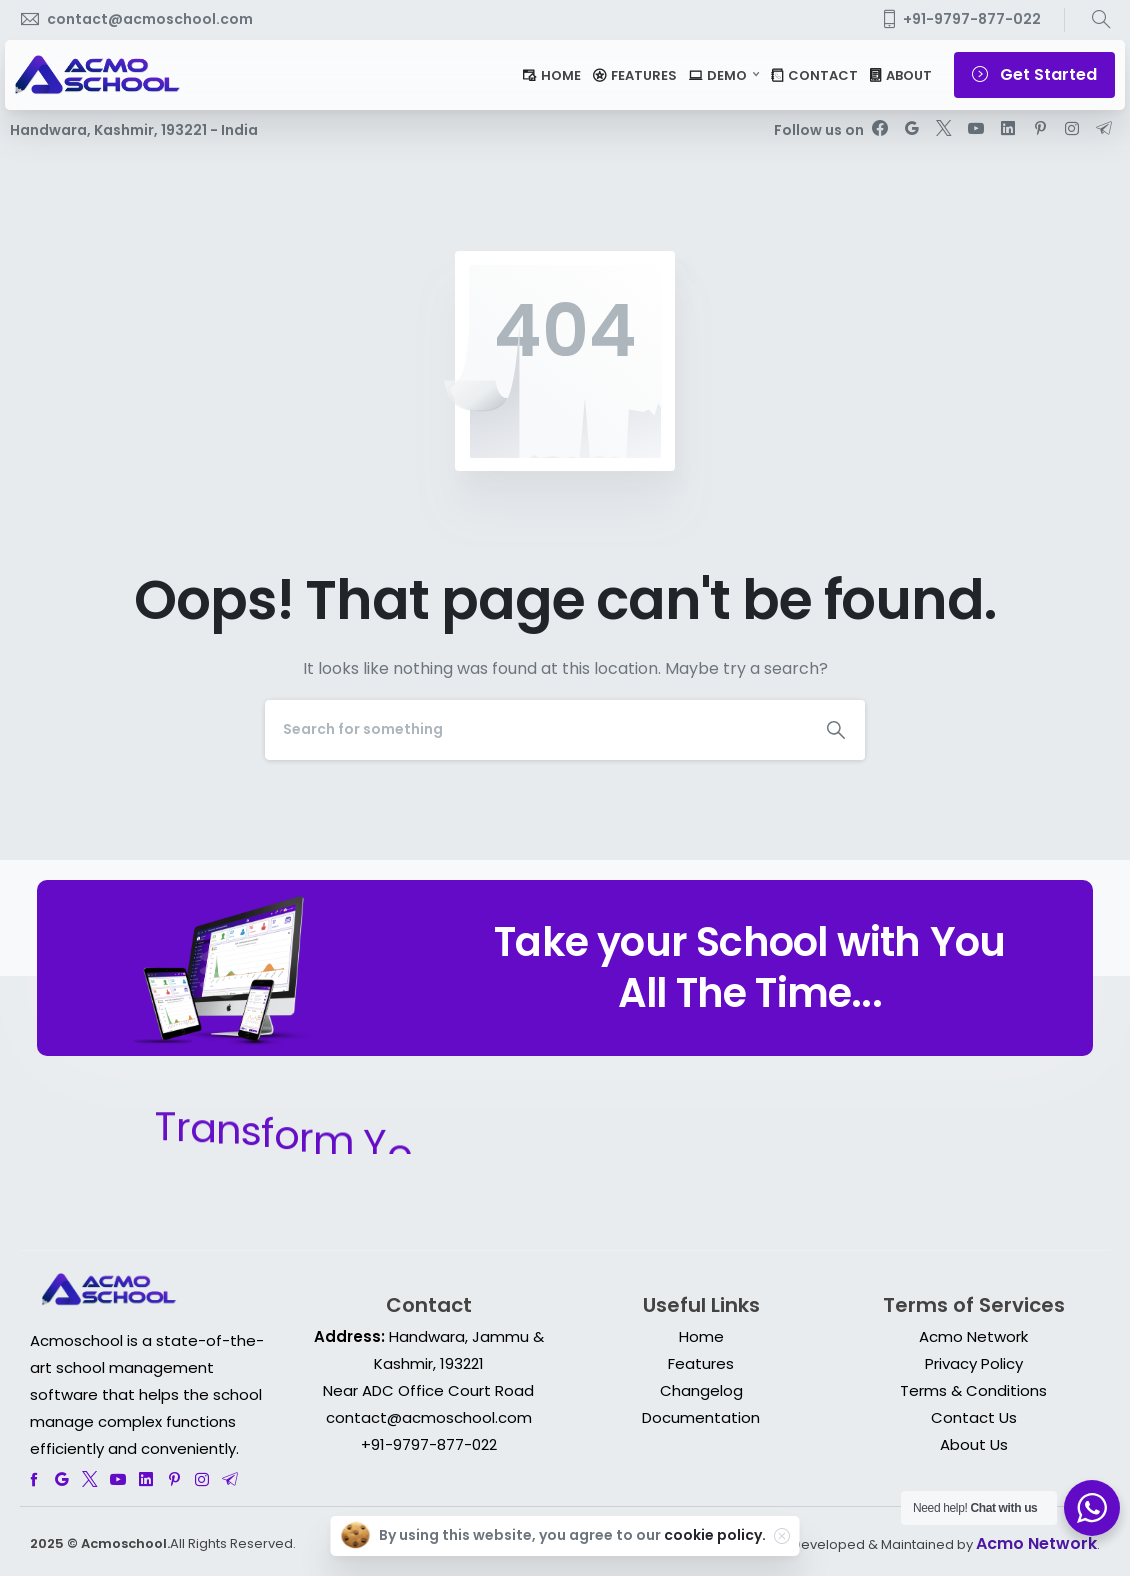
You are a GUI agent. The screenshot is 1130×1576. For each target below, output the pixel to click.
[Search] (536, 730)
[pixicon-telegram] (230, 1480)
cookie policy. (715, 1535)
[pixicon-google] (62, 1480)
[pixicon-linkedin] (146, 1480)
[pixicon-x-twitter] (90, 1480)
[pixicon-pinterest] (174, 1480)
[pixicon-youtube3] (118, 1480)
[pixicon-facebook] (34, 1480)
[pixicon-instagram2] (202, 1480)
